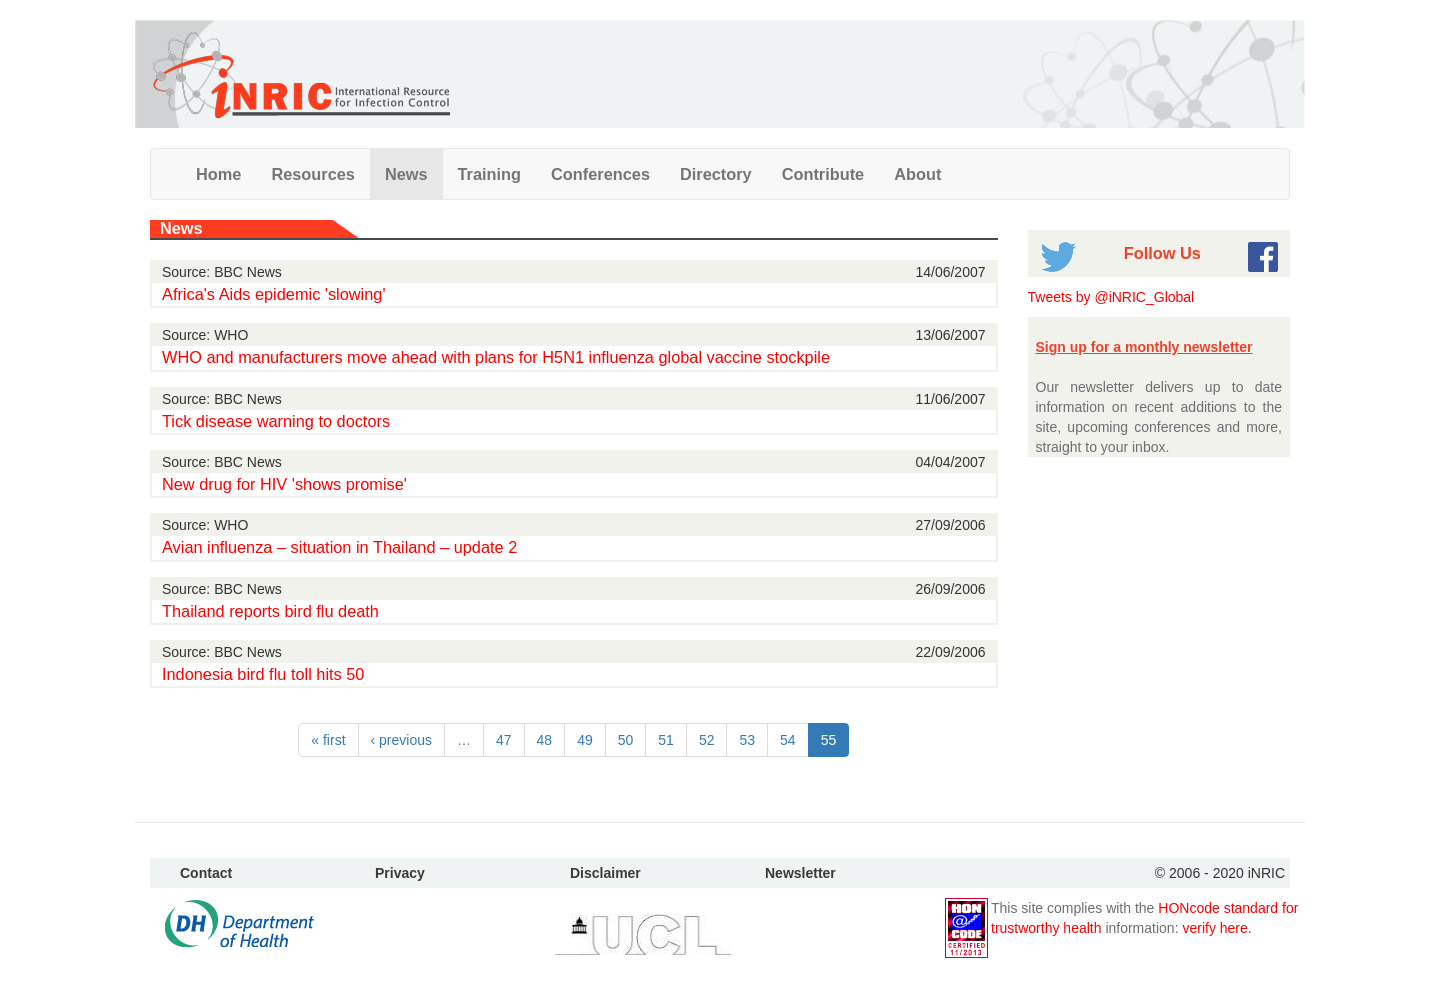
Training (490, 174)
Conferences (600, 174)
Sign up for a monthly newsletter (1144, 347)
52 (707, 740)
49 (585, 740)
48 (545, 740)
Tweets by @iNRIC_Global (1111, 297)
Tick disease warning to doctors (276, 421)
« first (328, 740)
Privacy (400, 873)
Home (218, 174)
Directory (716, 174)
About (917, 174)
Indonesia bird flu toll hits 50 (263, 674)
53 (747, 740)
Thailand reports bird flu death (270, 611)
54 (788, 740)
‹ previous (401, 740)
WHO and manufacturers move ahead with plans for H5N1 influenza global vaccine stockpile (496, 357)
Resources (313, 174)
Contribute (823, 174)
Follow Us (1162, 253)
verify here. (1216, 928)
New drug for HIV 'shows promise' (284, 484)
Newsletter (800, 873)
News (406, 174)
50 (626, 740)
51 (666, 740)
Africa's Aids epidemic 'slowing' (274, 294)
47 (504, 740)
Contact (206, 873)
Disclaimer (605, 873)
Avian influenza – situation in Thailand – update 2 (339, 547)
